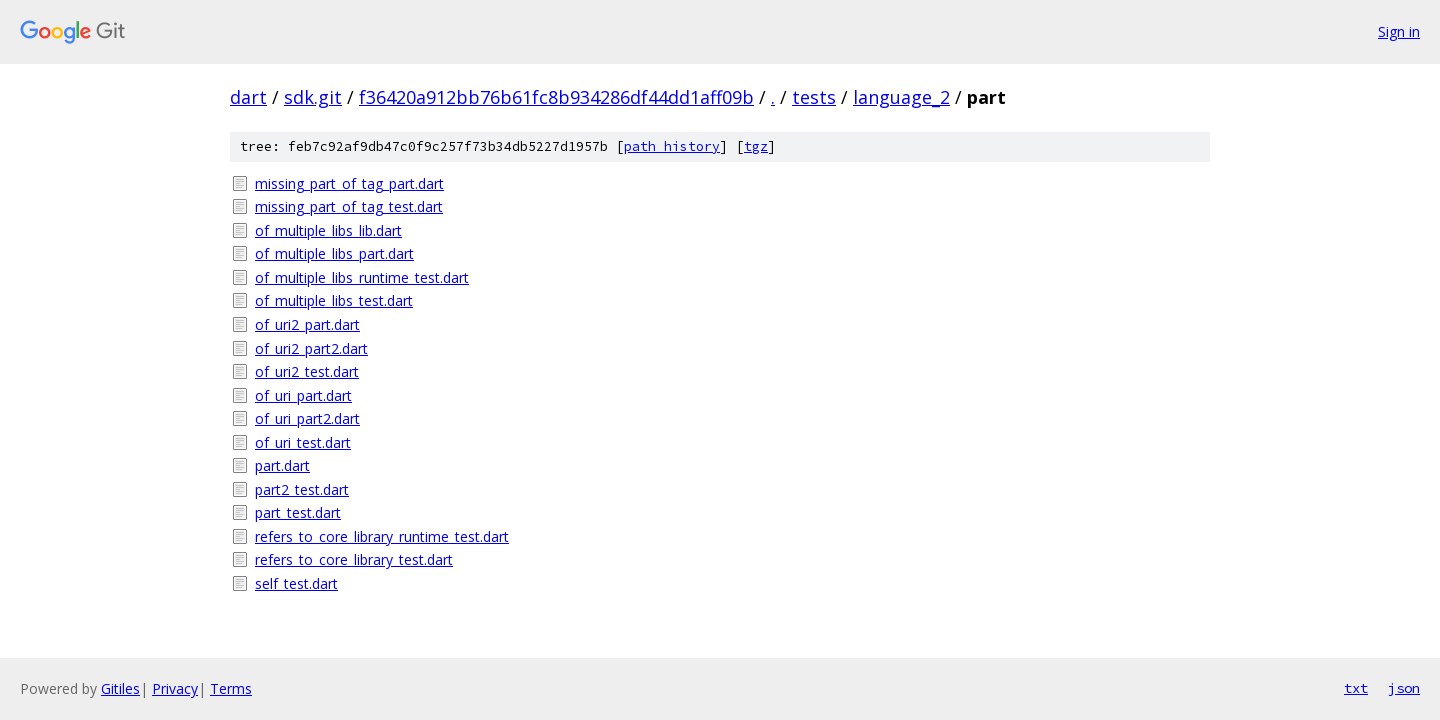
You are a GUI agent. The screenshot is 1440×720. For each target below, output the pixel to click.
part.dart (282, 465)
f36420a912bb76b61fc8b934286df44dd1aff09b (556, 97)
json (1404, 688)
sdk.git (313, 97)
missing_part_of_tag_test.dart (349, 206)
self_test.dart (296, 583)
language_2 (901, 97)
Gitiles (120, 688)
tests (814, 97)
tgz (756, 146)
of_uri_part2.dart (307, 418)
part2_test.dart (302, 489)
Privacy (175, 688)
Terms (231, 688)
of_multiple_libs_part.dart (334, 253)
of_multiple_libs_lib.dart (328, 230)
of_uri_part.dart (303, 395)
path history (672, 146)
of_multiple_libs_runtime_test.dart (362, 277)
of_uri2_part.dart (307, 324)
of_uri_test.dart (303, 442)
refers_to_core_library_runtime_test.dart (382, 536)
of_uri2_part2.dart (311, 348)
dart (248, 97)
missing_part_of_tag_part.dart (349, 183)
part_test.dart (298, 512)
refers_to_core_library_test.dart (354, 559)
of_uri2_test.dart (307, 371)
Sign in (1399, 31)
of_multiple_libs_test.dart (334, 300)
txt (1356, 688)
